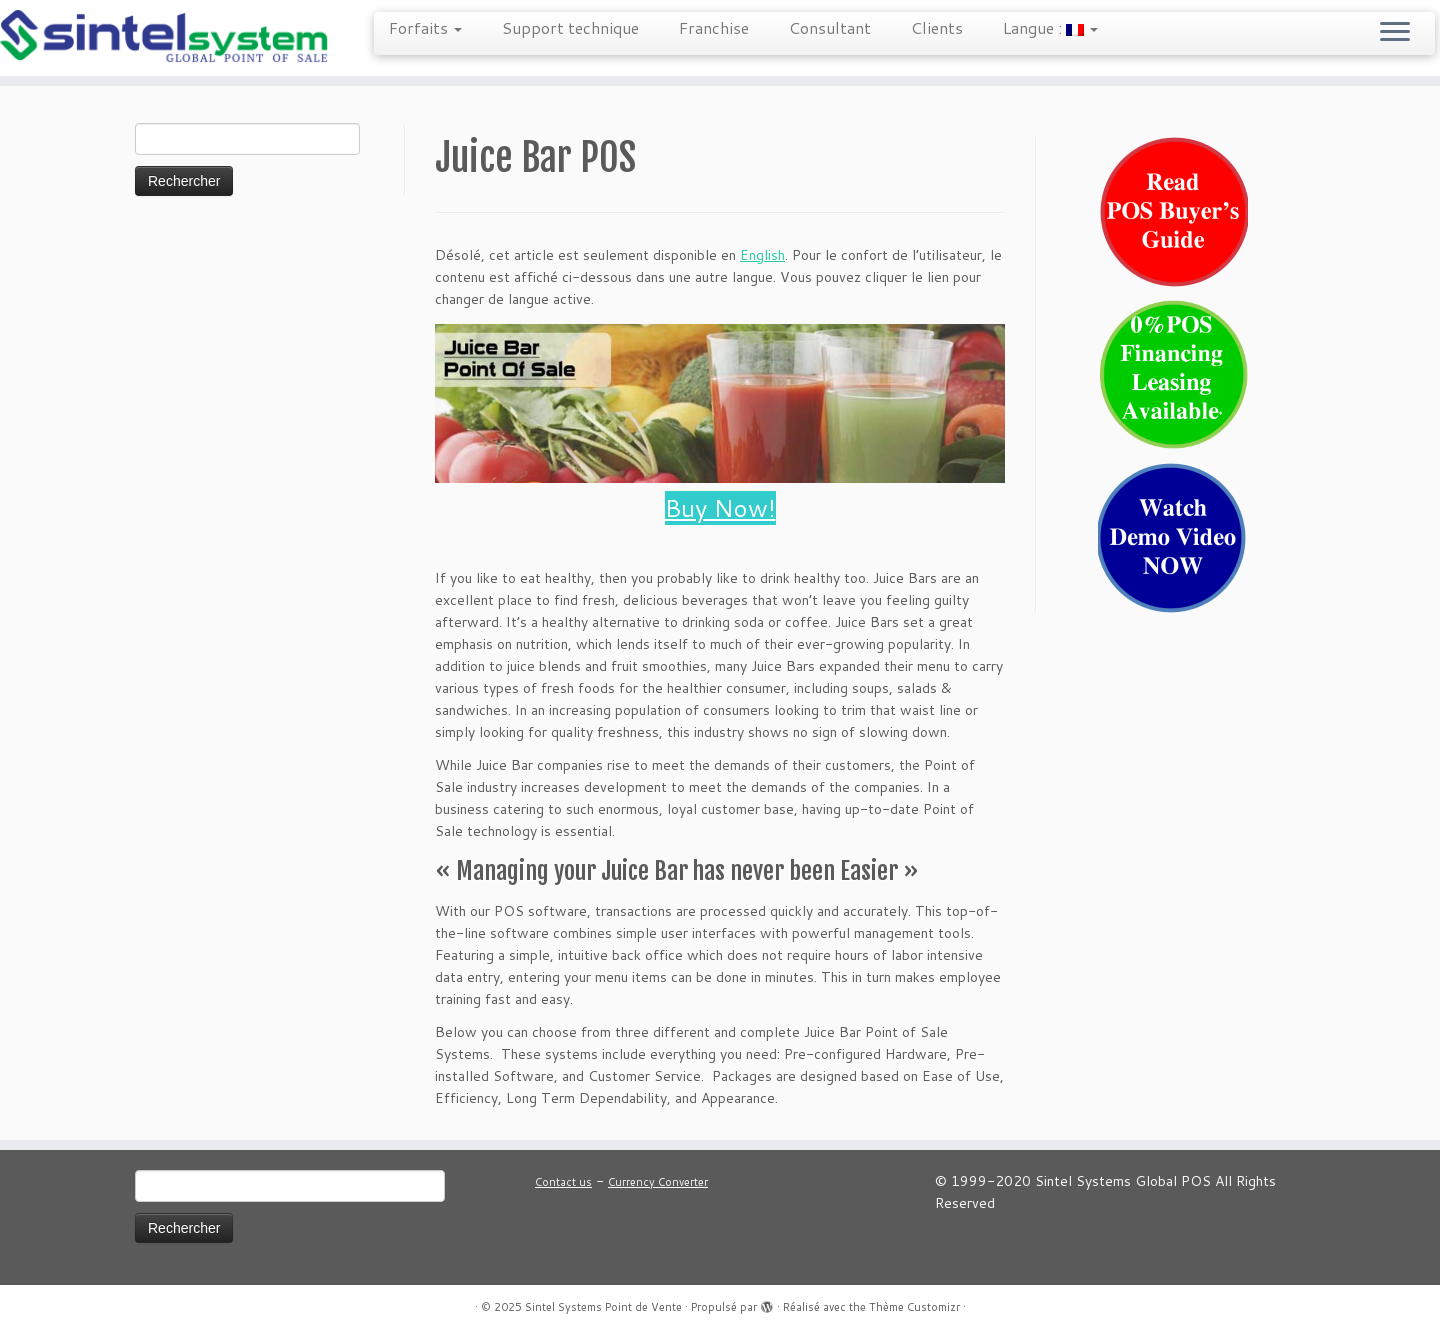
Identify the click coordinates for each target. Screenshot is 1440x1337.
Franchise (714, 27)
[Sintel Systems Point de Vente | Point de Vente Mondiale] (166, 38)
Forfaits (425, 27)
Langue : (1050, 27)
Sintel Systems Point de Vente (603, 1307)
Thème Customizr (914, 1307)
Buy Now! (720, 508)
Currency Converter (658, 1182)
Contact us (563, 1182)
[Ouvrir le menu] (1395, 33)
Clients (937, 27)
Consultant (830, 27)
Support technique (570, 27)
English (762, 255)
